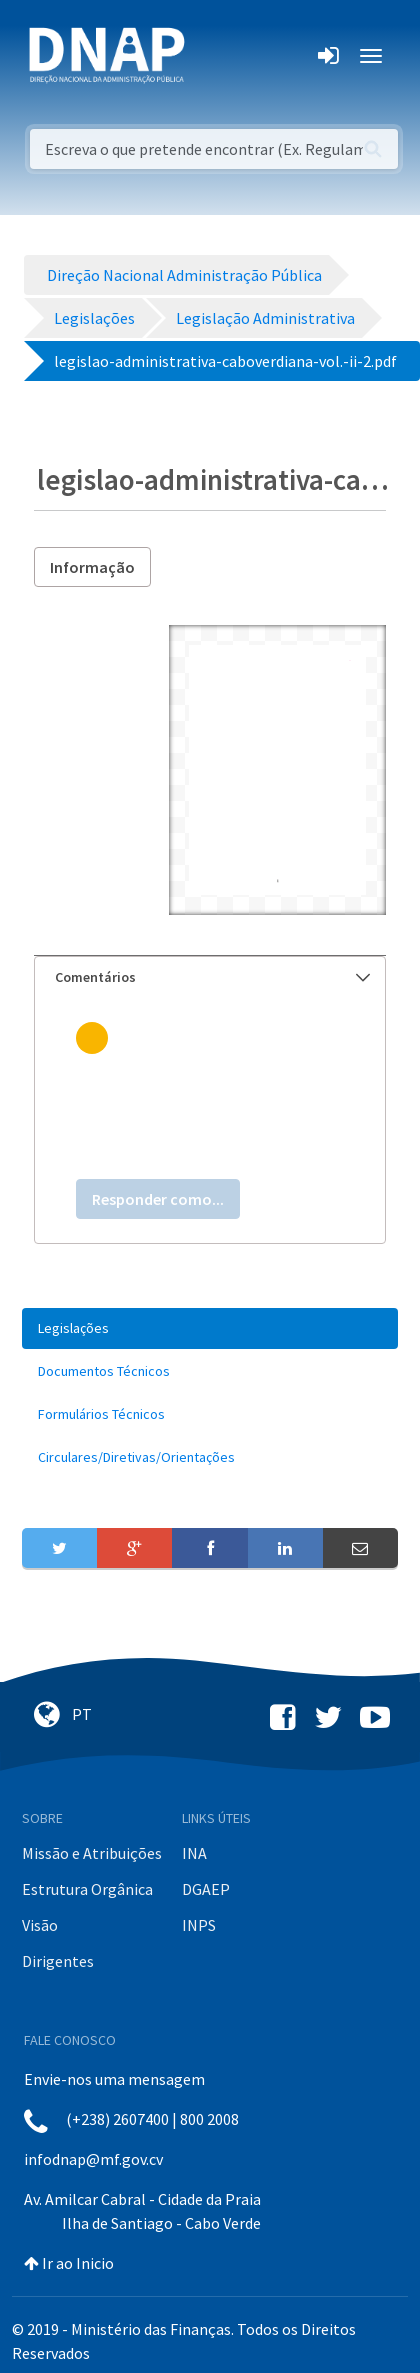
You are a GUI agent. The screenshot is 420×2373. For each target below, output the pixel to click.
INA (194, 1853)
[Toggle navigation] (213, 56)
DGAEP (206, 1889)
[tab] (210, 977)
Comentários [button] (212, 977)
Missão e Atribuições (92, 1853)
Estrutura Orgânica (87, 1889)
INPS (199, 1925)
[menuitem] (210, 1328)
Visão (40, 1925)
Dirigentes (58, 1961)
